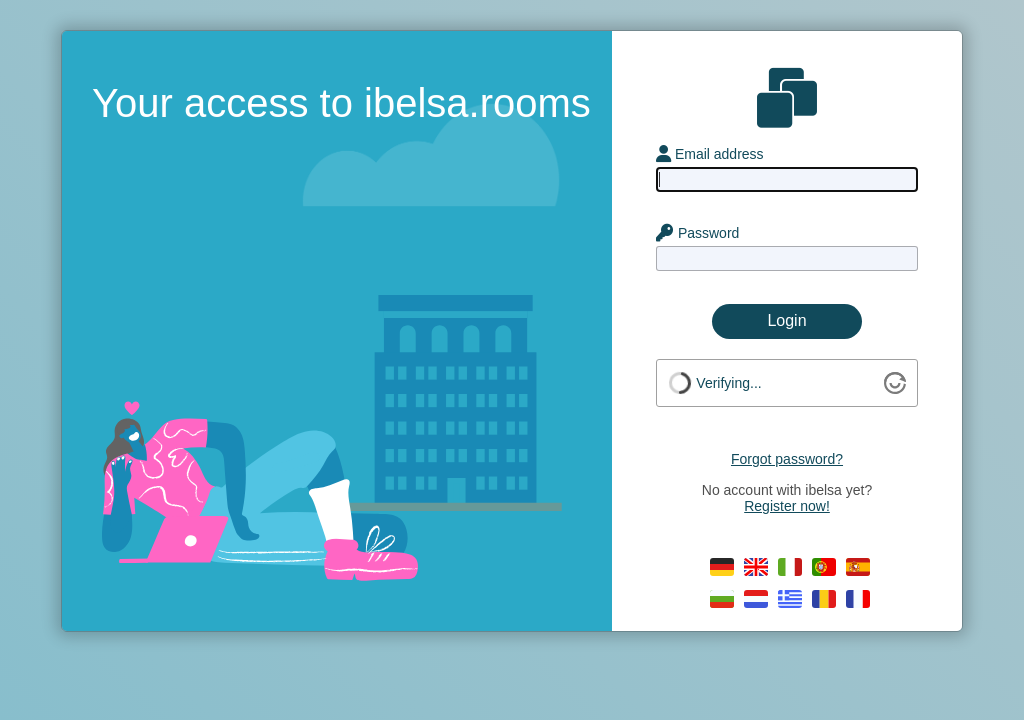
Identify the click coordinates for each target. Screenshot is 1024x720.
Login (786, 320)
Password (697, 233)
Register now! (787, 506)
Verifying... (728, 383)
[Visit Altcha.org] (895, 389)
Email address (710, 154)
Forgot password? (787, 459)
